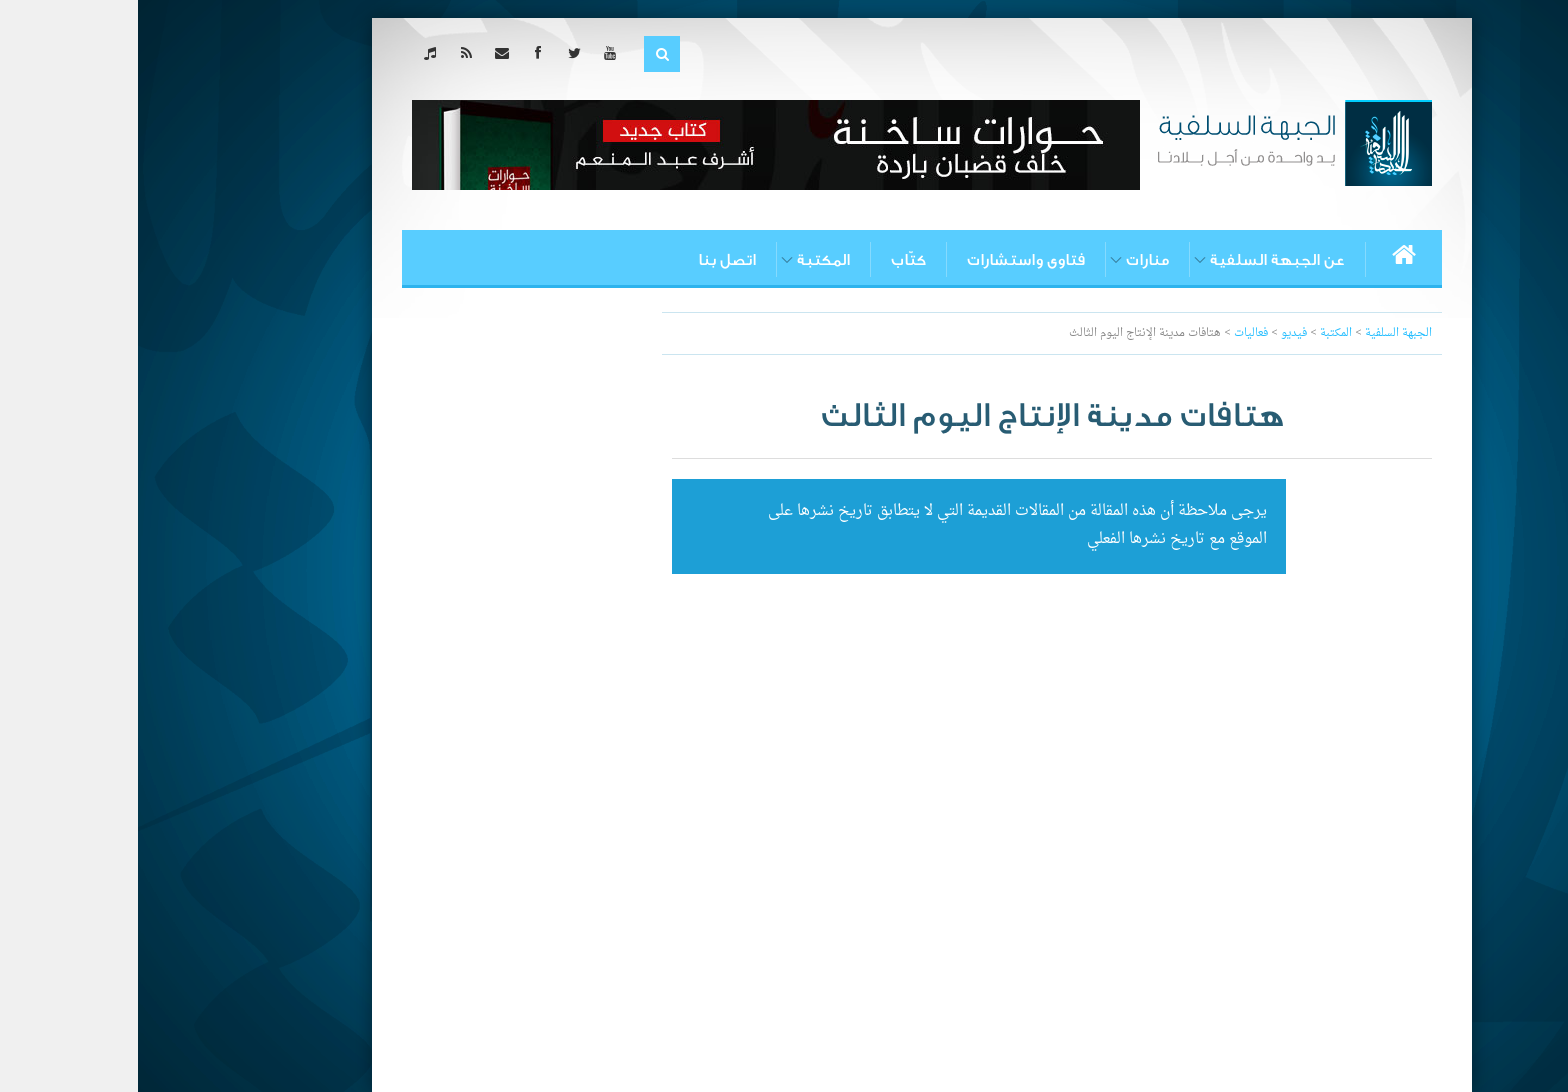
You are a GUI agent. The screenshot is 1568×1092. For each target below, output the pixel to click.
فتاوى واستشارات (888, 260)
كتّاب (770, 260)
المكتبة (685, 260)
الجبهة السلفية (1260, 333)
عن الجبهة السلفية (1139, 260)
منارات (1009, 260)
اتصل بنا (589, 260)
